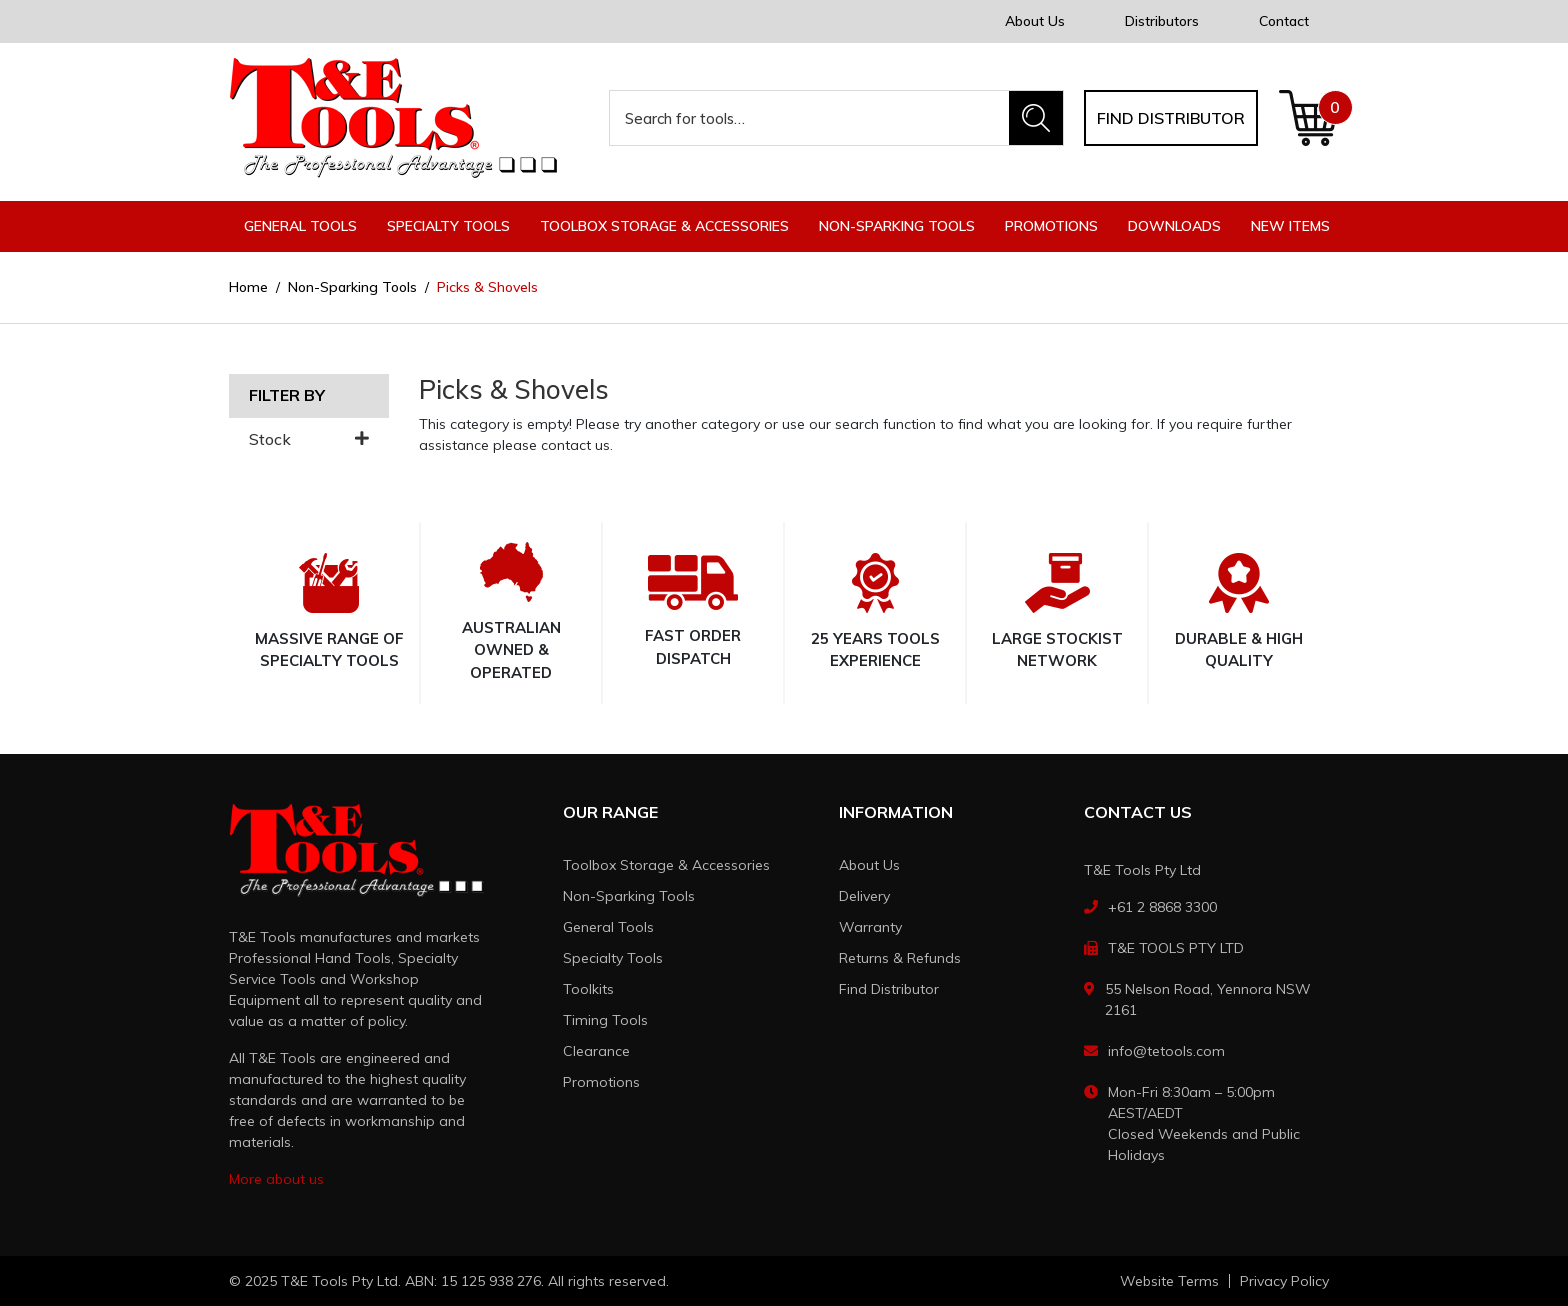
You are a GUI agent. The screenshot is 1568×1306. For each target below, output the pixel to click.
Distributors (1162, 21)
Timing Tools (605, 1020)
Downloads (1174, 226)
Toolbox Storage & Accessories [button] (664, 226)
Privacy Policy (1284, 1281)
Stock (309, 439)
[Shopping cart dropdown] (1308, 118)
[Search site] (1036, 118)
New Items (1290, 226)
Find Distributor (889, 989)
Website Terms (1169, 1281)
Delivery (864, 896)
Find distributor (1171, 118)
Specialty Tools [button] (448, 226)
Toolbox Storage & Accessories (666, 865)
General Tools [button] (300, 226)
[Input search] (810, 118)
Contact (1284, 21)
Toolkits (588, 989)
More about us (276, 1179)
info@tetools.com (1166, 1051)
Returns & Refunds (900, 958)
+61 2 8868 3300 (1162, 907)
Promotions (1051, 226)
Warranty (870, 927)
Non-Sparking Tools (629, 896)
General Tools (608, 927)
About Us (1035, 21)
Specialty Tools (613, 958)
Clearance (596, 1051)
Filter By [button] (287, 395)
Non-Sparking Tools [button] (897, 226)
